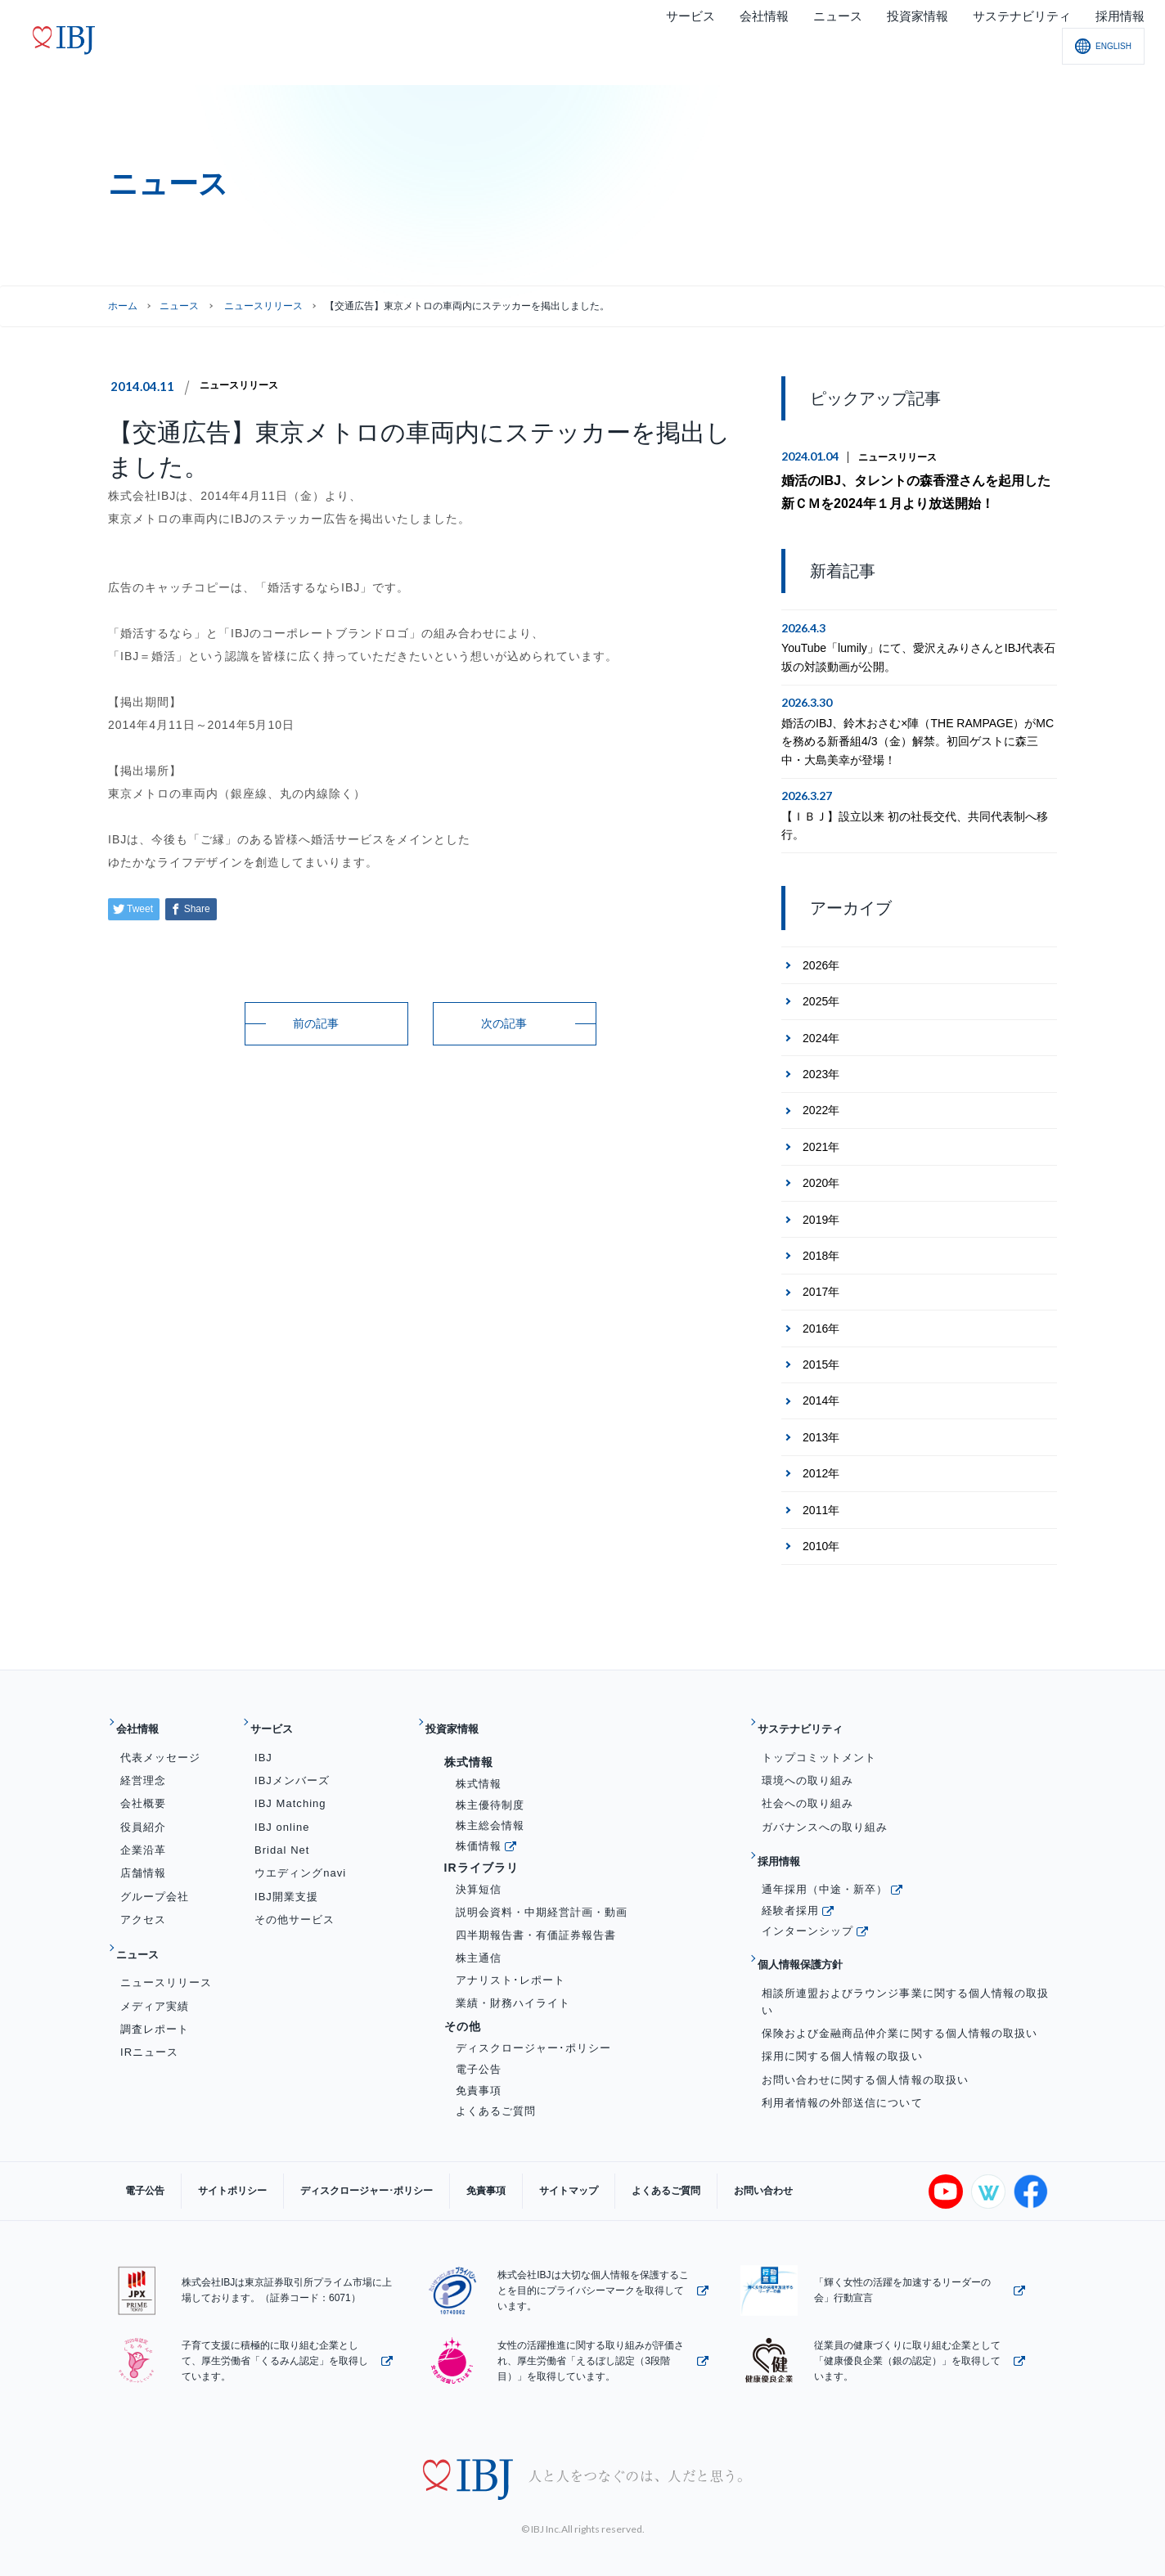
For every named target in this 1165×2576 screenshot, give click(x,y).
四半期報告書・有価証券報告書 (536, 1916)
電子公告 (479, 2050)
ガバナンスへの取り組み (825, 1808)
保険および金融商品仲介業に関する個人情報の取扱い (899, 1989)
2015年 (821, 1358)
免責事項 (479, 2071)
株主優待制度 (490, 1786)
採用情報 (788, 1837)
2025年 (821, 995)
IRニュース (149, 2020)
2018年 (821, 1250)
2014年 (821, 1394)
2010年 (821, 1540)
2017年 (821, 1285)
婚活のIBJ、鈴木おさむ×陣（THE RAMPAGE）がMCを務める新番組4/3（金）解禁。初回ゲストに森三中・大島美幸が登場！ (917, 736)
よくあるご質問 (496, 2092)
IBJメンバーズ (292, 1762)
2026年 (821, 959)
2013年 (821, 1431)
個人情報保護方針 (815, 1927)
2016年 (821, 1321)
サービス (281, 1717)
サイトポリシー (207, 2173)
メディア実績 (154, 1974)
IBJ (263, 1739)
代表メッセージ (160, 1739)
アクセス (143, 1901)
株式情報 (479, 1765)
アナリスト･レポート (510, 1961)
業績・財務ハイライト (513, 1984)
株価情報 (479, 1827)
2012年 (821, 1467)
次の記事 (504, 1023)
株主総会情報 (490, 1807)
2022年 (821, 1104)
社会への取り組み (807, 1784)
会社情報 (146, 1717)
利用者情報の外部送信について (842, 2058)
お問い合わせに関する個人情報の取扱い (865, 2035)
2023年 (821, 1068)
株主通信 (479, 1939)
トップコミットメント (819, 1739)
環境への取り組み (807, 1762)
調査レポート (154, 1997)
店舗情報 (143, 1854)
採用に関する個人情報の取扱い (842, 2012)
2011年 (821, 1503)
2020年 (821, 1177)
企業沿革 (143, 1831)
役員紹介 (143, 1808)
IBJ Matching (290, 1784)
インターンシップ (807, 1899)
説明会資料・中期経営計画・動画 (542, 1893)
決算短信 (479, 1870)
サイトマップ (495, 2173)
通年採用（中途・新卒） (825, 1857)
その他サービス (294, 1901)
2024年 (821, 1031)
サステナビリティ (815, 1717)
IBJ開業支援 (286, 1878)
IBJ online (282, 1808)
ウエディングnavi (300, 1854)
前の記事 (316, 1023)
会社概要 (143, 1784)
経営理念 (143, 1762)
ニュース (179, 306)
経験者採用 (790, 1878)
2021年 (821, 1141)
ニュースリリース (245, 385)
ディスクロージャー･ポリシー (534, 2029)
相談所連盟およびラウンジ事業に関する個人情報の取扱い (905, 1956)
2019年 (821, 1213)
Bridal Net (281, 1831)
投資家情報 (463, 1717)
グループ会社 (154, 1878)
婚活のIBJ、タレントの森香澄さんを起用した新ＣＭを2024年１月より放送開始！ (916, 489)
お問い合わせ (656, 2173)
